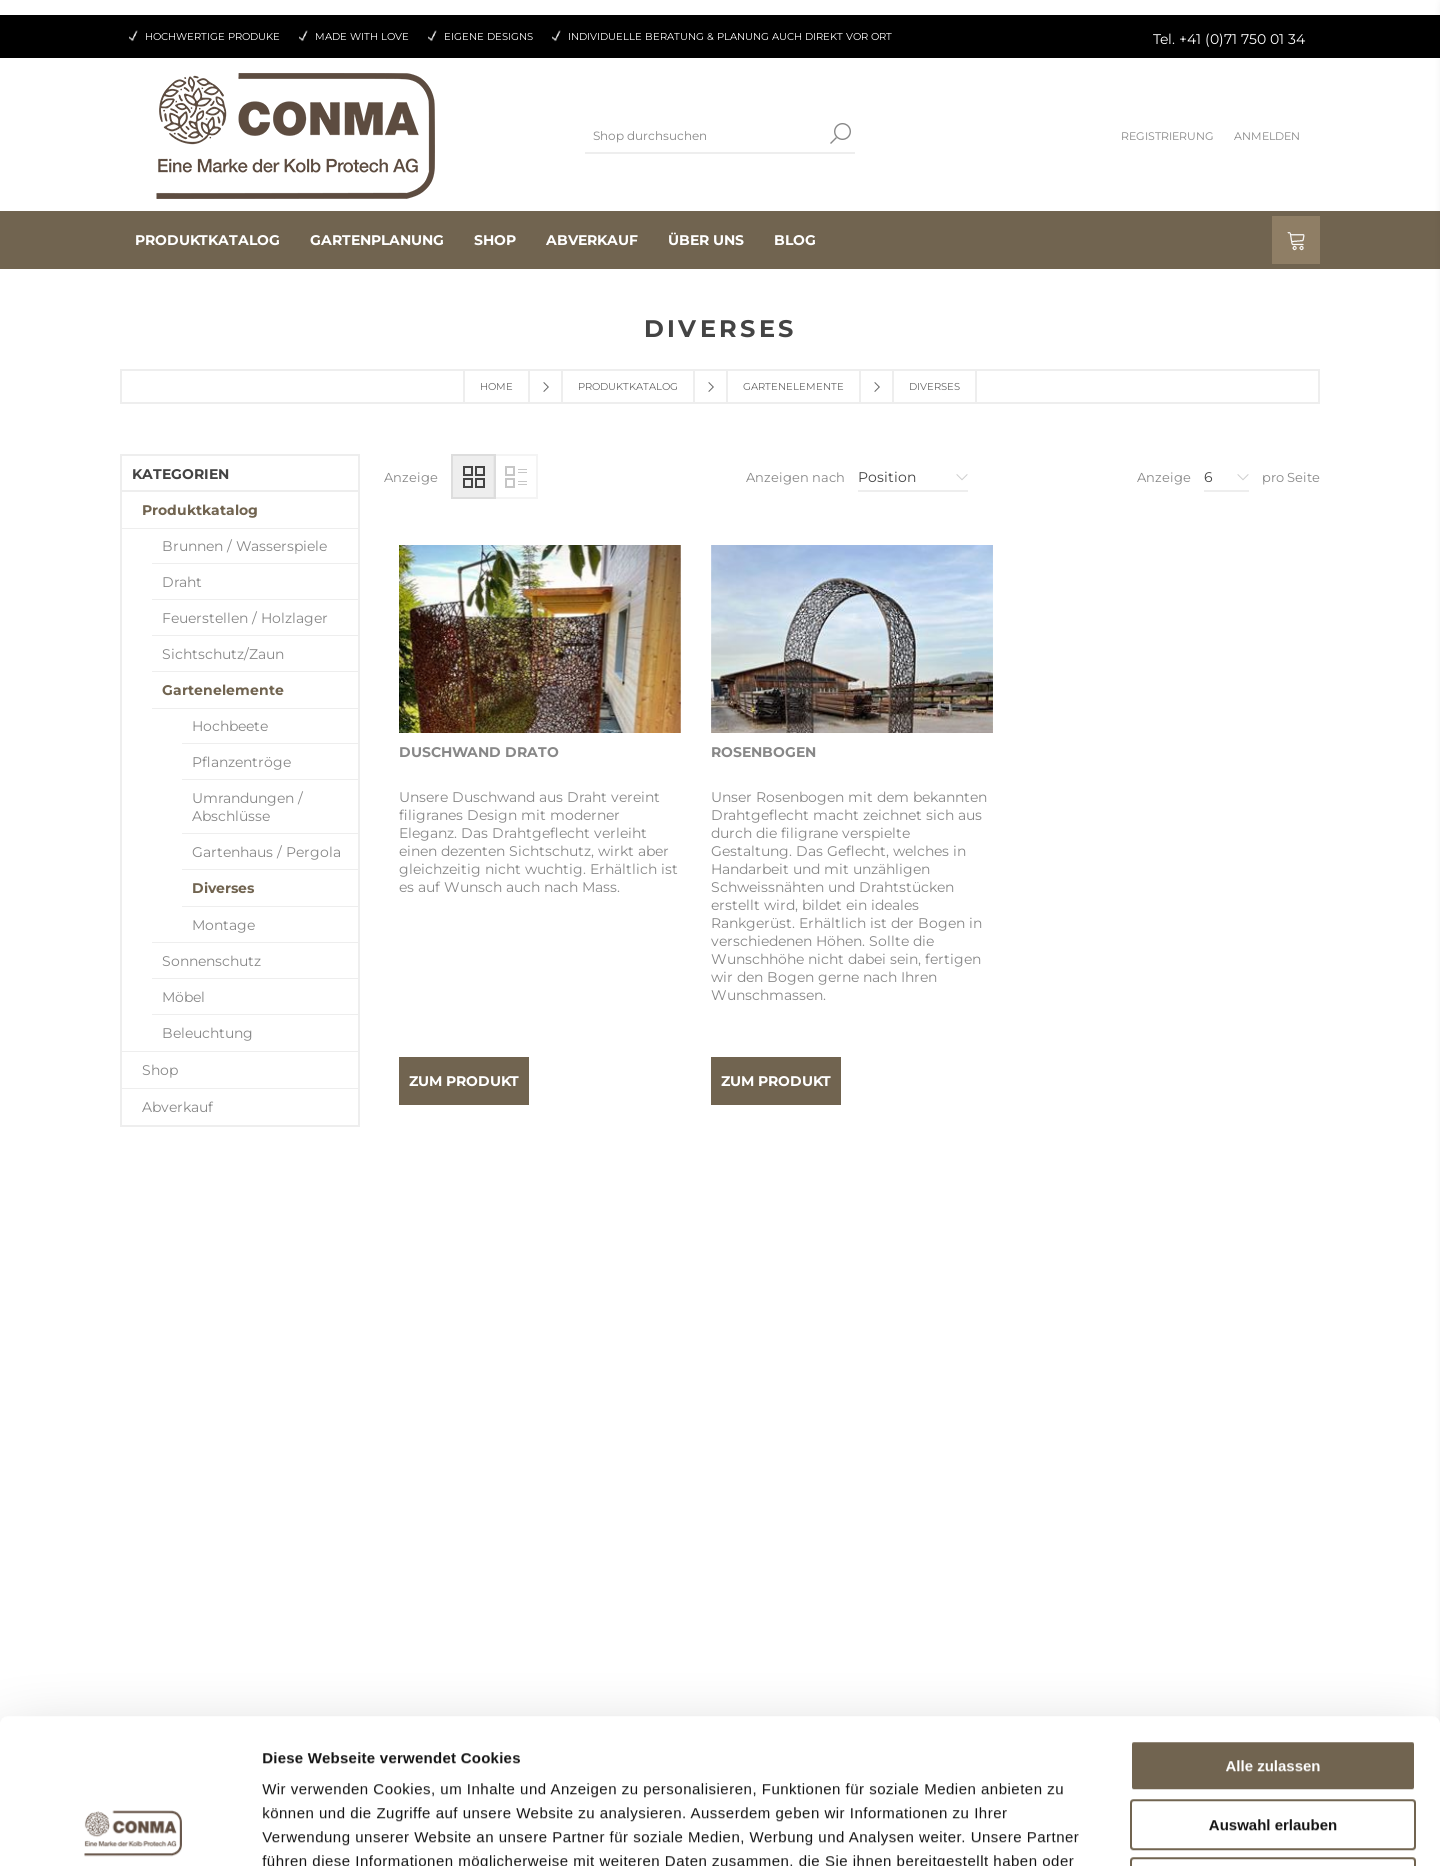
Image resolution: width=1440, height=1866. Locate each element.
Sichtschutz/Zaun (223, 654)
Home (496, 386)
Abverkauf (177, 1107)
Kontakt (768, 1519)
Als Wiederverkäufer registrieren (554, 1519)
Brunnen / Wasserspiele (244, 546)
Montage (223, 925)
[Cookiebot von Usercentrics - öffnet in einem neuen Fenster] (129, 1827)
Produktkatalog (628, 386)
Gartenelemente (793, 386)
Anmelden (1267, 136)
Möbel (183, 997)
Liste (515, 476)
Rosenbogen (763, 752)
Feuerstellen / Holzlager (245, 618)
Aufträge (470, 1557)
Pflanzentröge (241, 762)
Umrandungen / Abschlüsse (247, 807)
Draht (182, 582)
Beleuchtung (207, 1033)
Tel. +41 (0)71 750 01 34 (1229, 39)
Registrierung (1167, 136)
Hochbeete (230, 726)
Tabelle (473, 476)
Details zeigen (1063, 1826)
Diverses (223, 888)
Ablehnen (1273, 1738)
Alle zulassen (1272, 1621)
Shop (160, 1070)
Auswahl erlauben (1273, 1680)
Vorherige (807, 1227)
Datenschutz (784, 1557)
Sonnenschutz (211, 961)
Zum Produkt (464, 1081)
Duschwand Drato (479, 752)
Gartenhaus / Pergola (266, 852)
